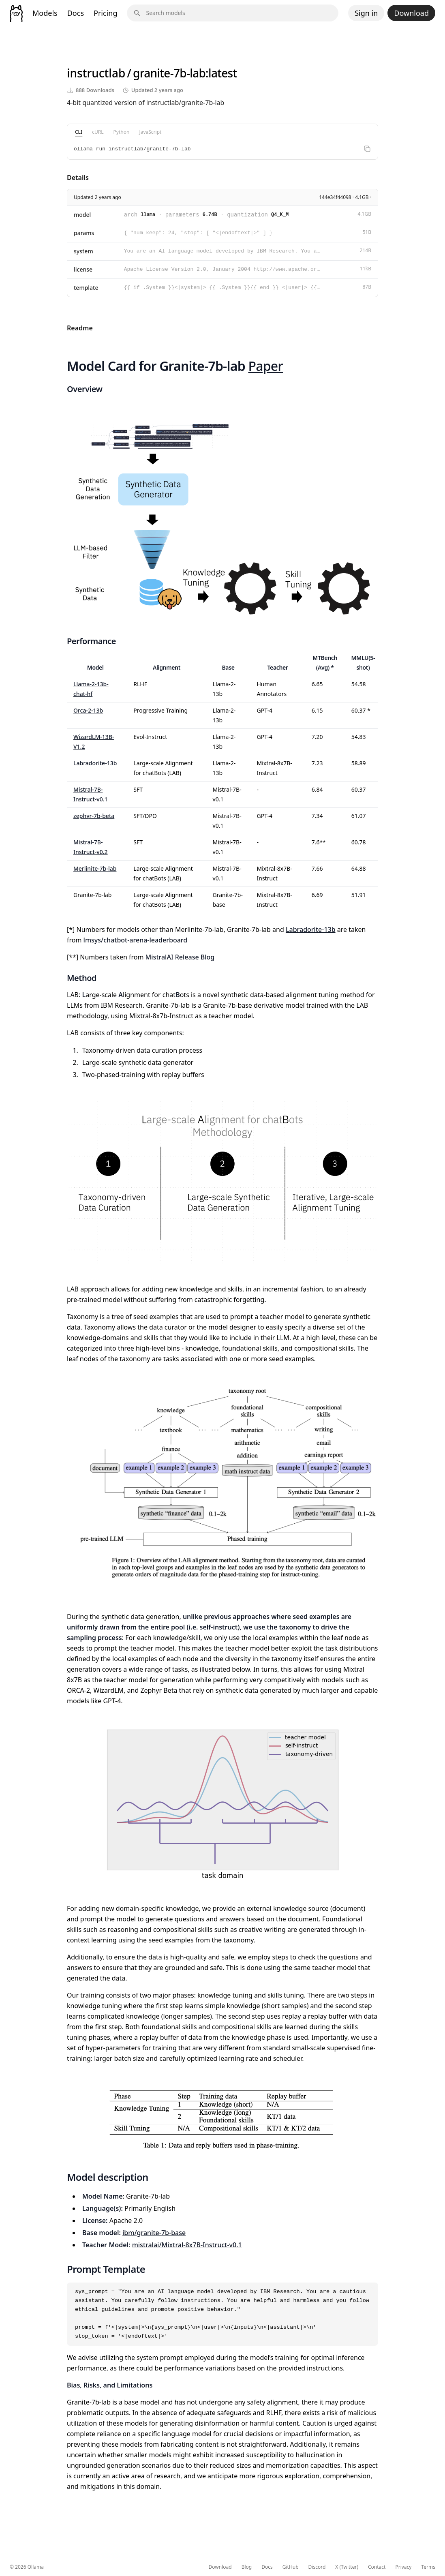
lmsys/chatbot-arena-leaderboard (135, 940)
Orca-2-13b (88, 710)
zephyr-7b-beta (93, 816)
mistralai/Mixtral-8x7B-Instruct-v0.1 (187, 2244)
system (83, 251)
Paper (265, 366)
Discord (317, 2567)
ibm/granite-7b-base (154, 2232)
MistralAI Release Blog (180, 957)
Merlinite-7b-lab (94, 868)
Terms (428, 2567)
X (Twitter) (346, 2567)
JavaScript (150, 131)
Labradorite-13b (95, 763)
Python (121, 131)
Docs (75, 13)
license (83, 269)
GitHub (290, 2567)
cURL (97, 131)
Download (411, 13)
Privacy (403, 2567)
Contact (376, 2567)
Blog (247, 2567)
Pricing (105, 13)
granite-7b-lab (169, 73)
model (82, 214)
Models (45, 13)
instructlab (96, 73)
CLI (78, 131)
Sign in (366, 13)
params (84, 233)
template (86, 287)
